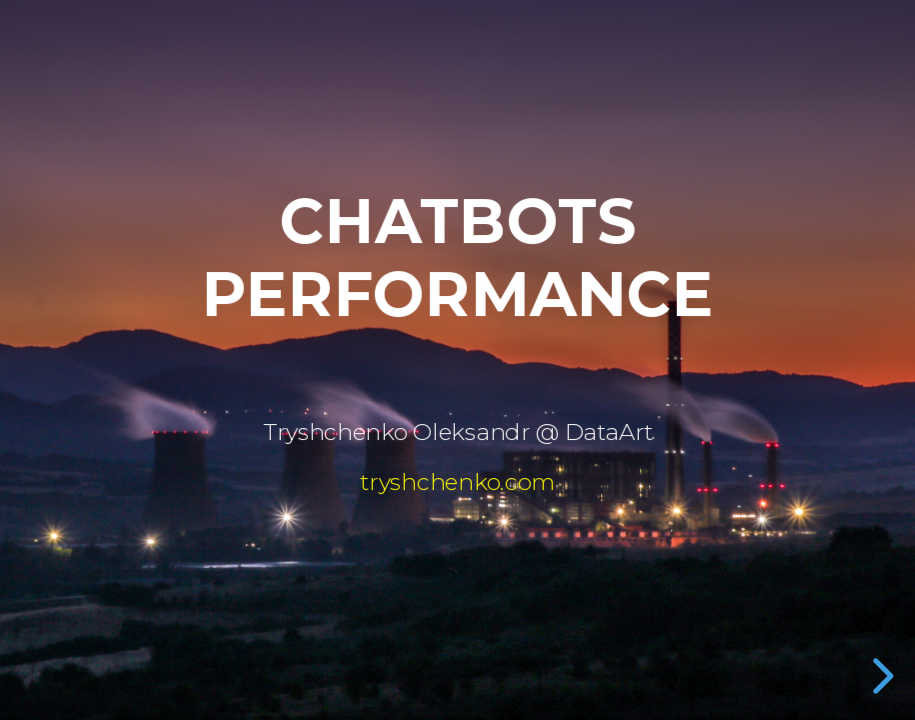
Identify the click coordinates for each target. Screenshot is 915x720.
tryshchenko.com (458, 481)
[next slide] (880, 676)
